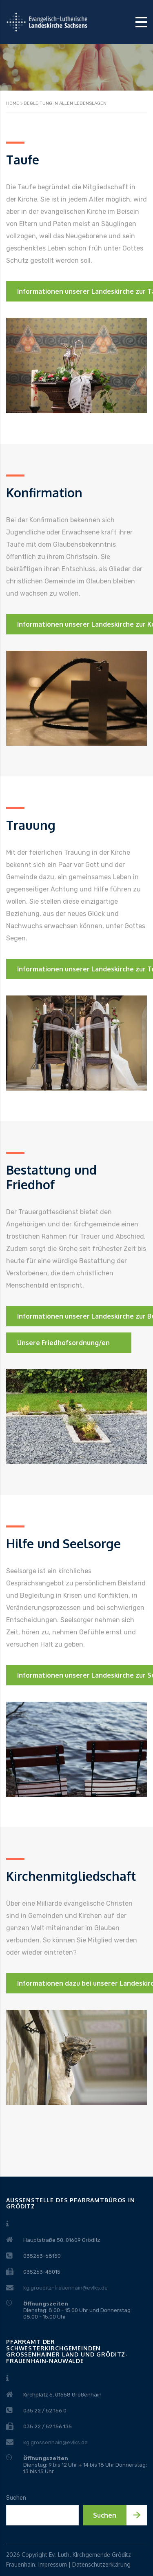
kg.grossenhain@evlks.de (55, 2442)
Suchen (16, 2497)
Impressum (52, 2564)
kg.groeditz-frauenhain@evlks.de (65, 2288)
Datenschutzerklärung (101, 2564)
